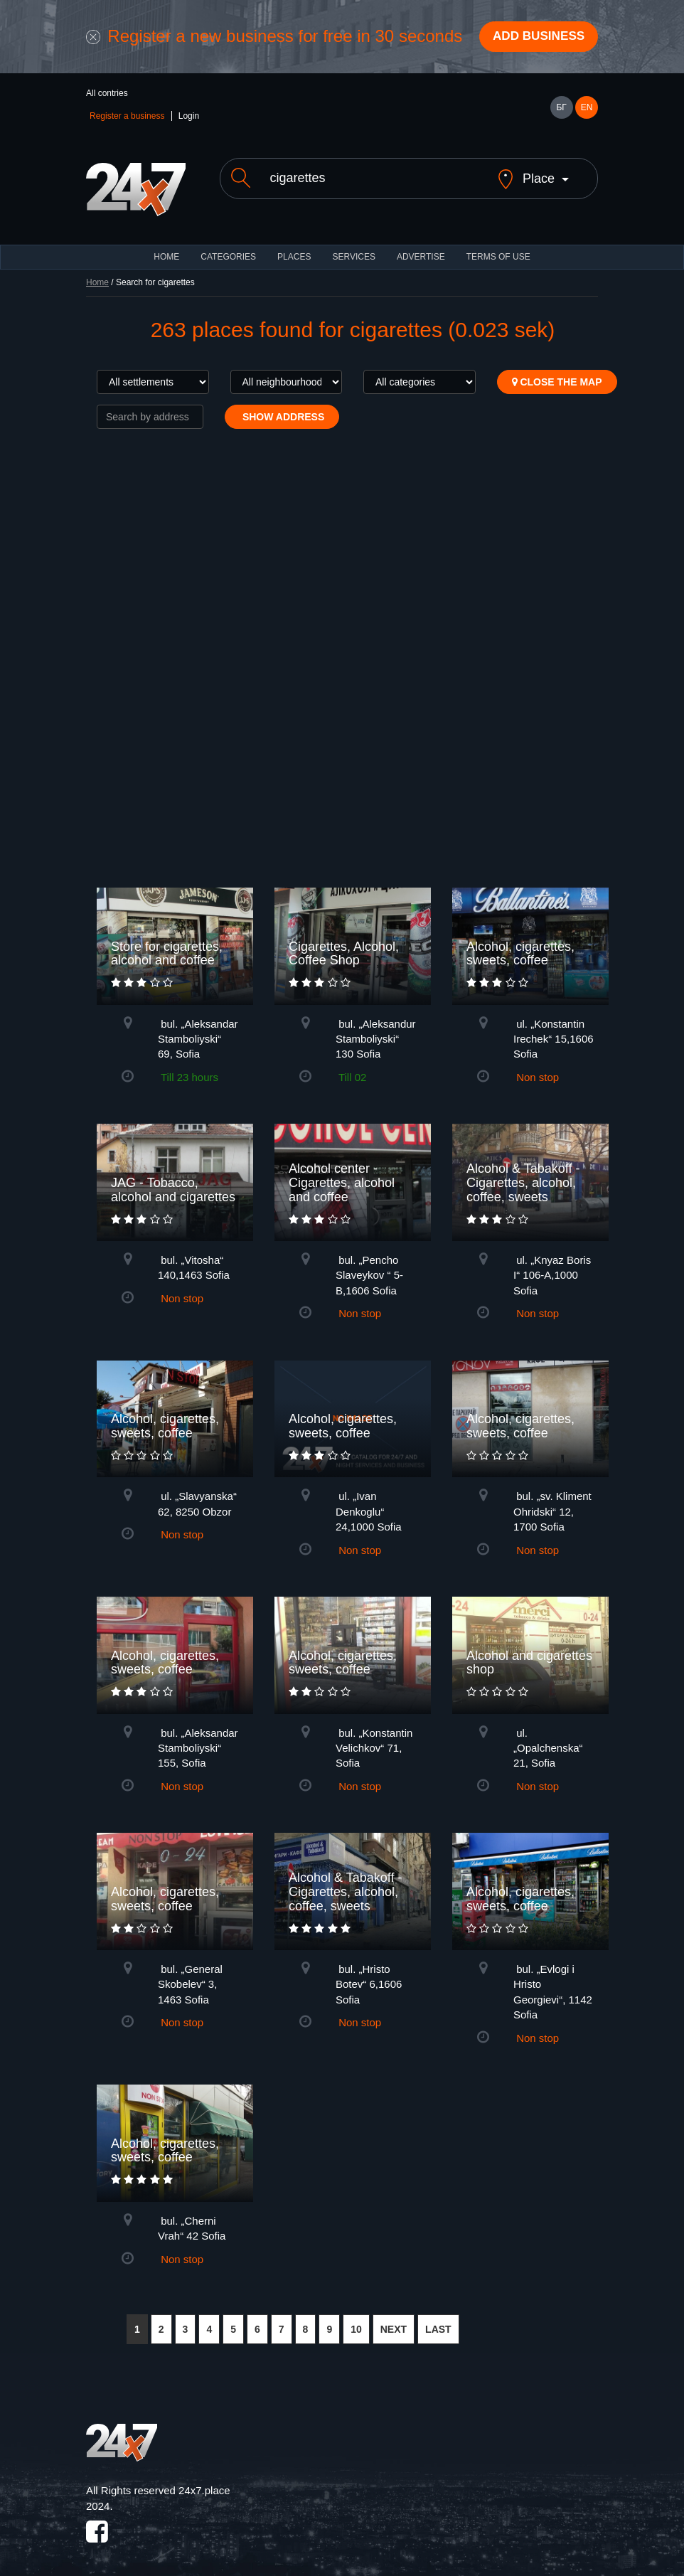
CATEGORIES (228, 247)
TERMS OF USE (498, 247)
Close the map (557, 372)
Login (188, 118)
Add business (534, 38)
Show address (282, 407)
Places (294, 247)
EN (587, 110)
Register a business (127, 118)
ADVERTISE (421, 247)
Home (97, 272)
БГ (561, 110)
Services (353, 247)
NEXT (393, 2319)
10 (356, 2319)
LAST (438, 2319)
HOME (166, 247)
